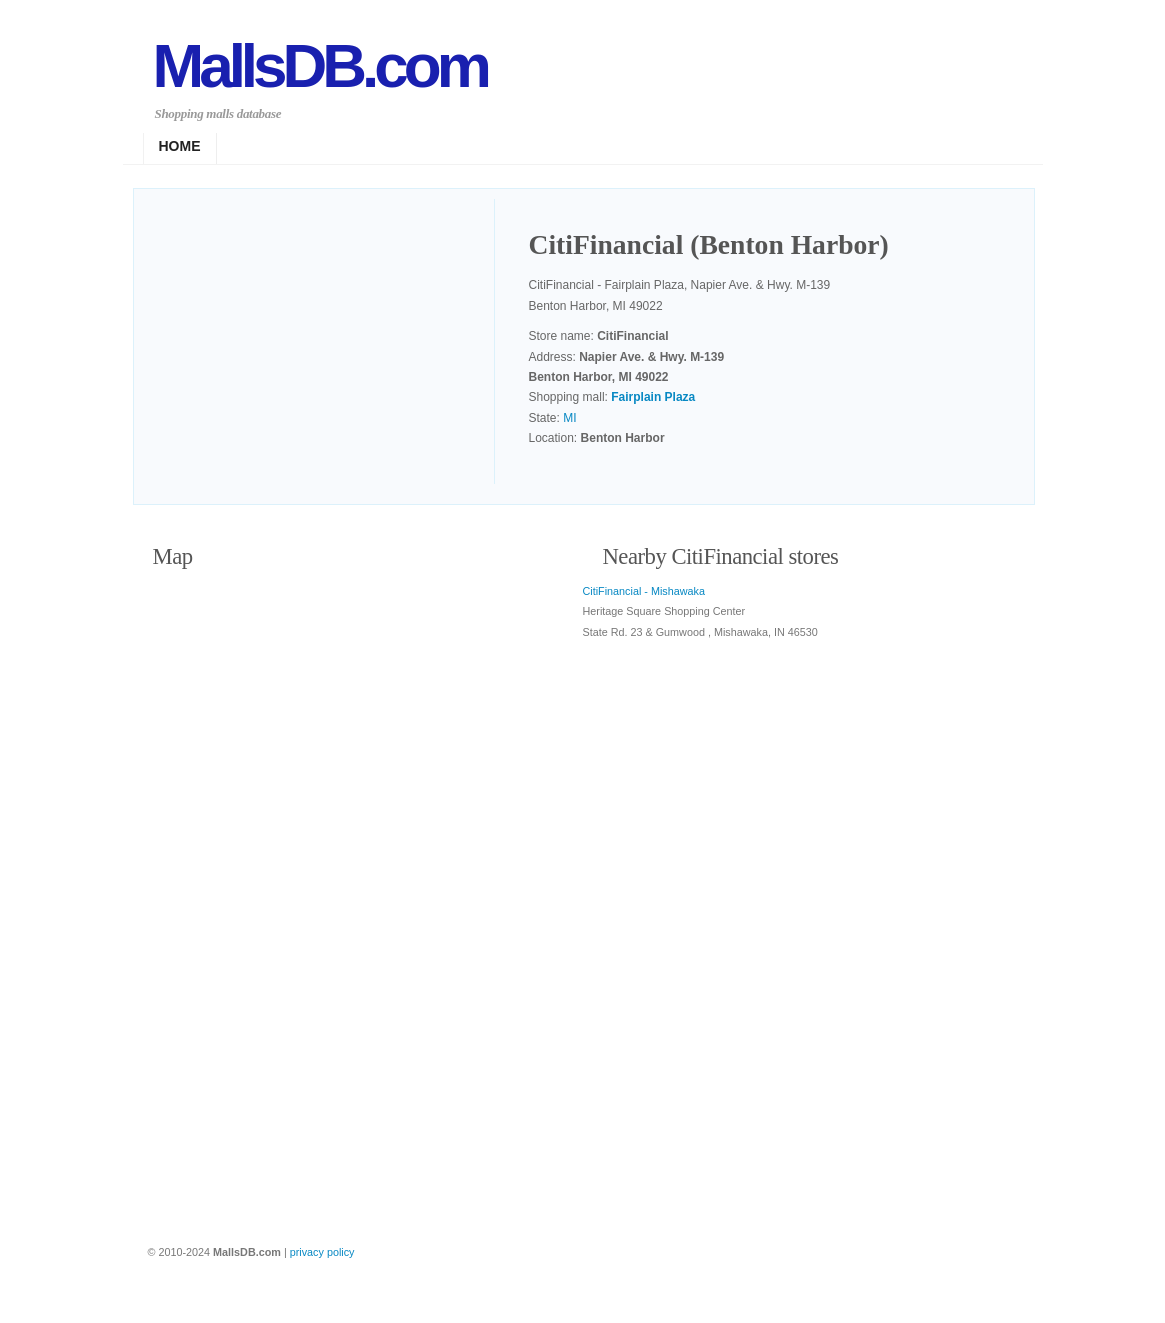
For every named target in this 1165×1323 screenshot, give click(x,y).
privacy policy (322, 1252)
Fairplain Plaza (653, 397)
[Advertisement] (324, 344)
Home (180, 146)
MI (569, 418)
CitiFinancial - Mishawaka (644, 591)
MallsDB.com (320, 65)
